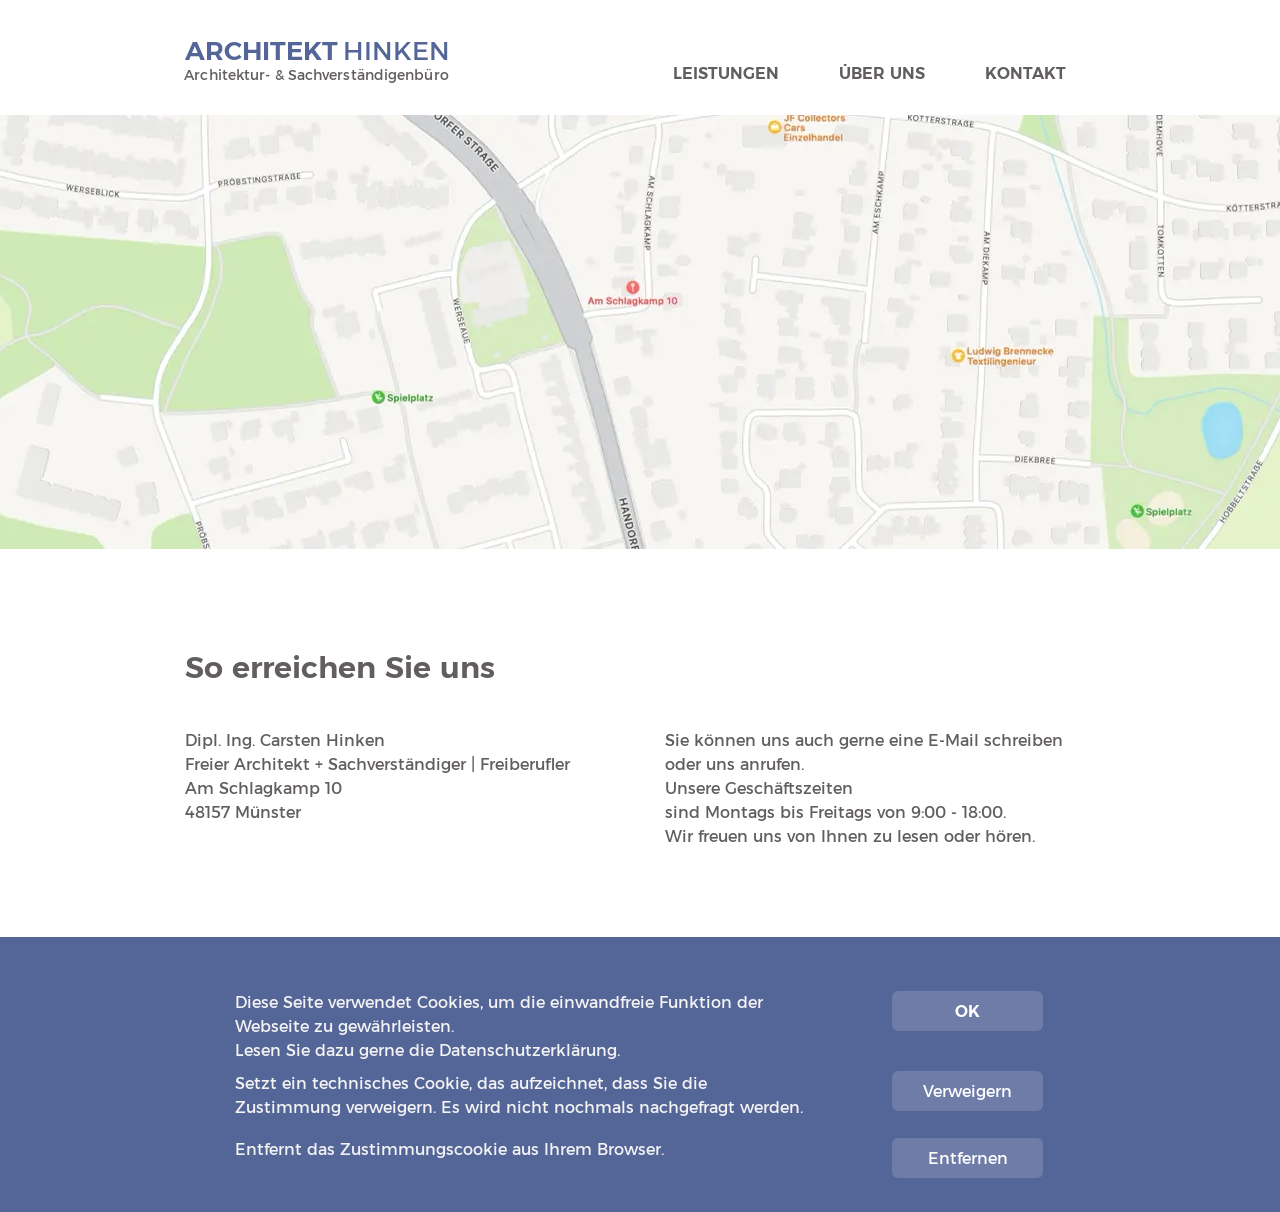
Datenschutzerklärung (528, 1050)
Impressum (960, 1125)
